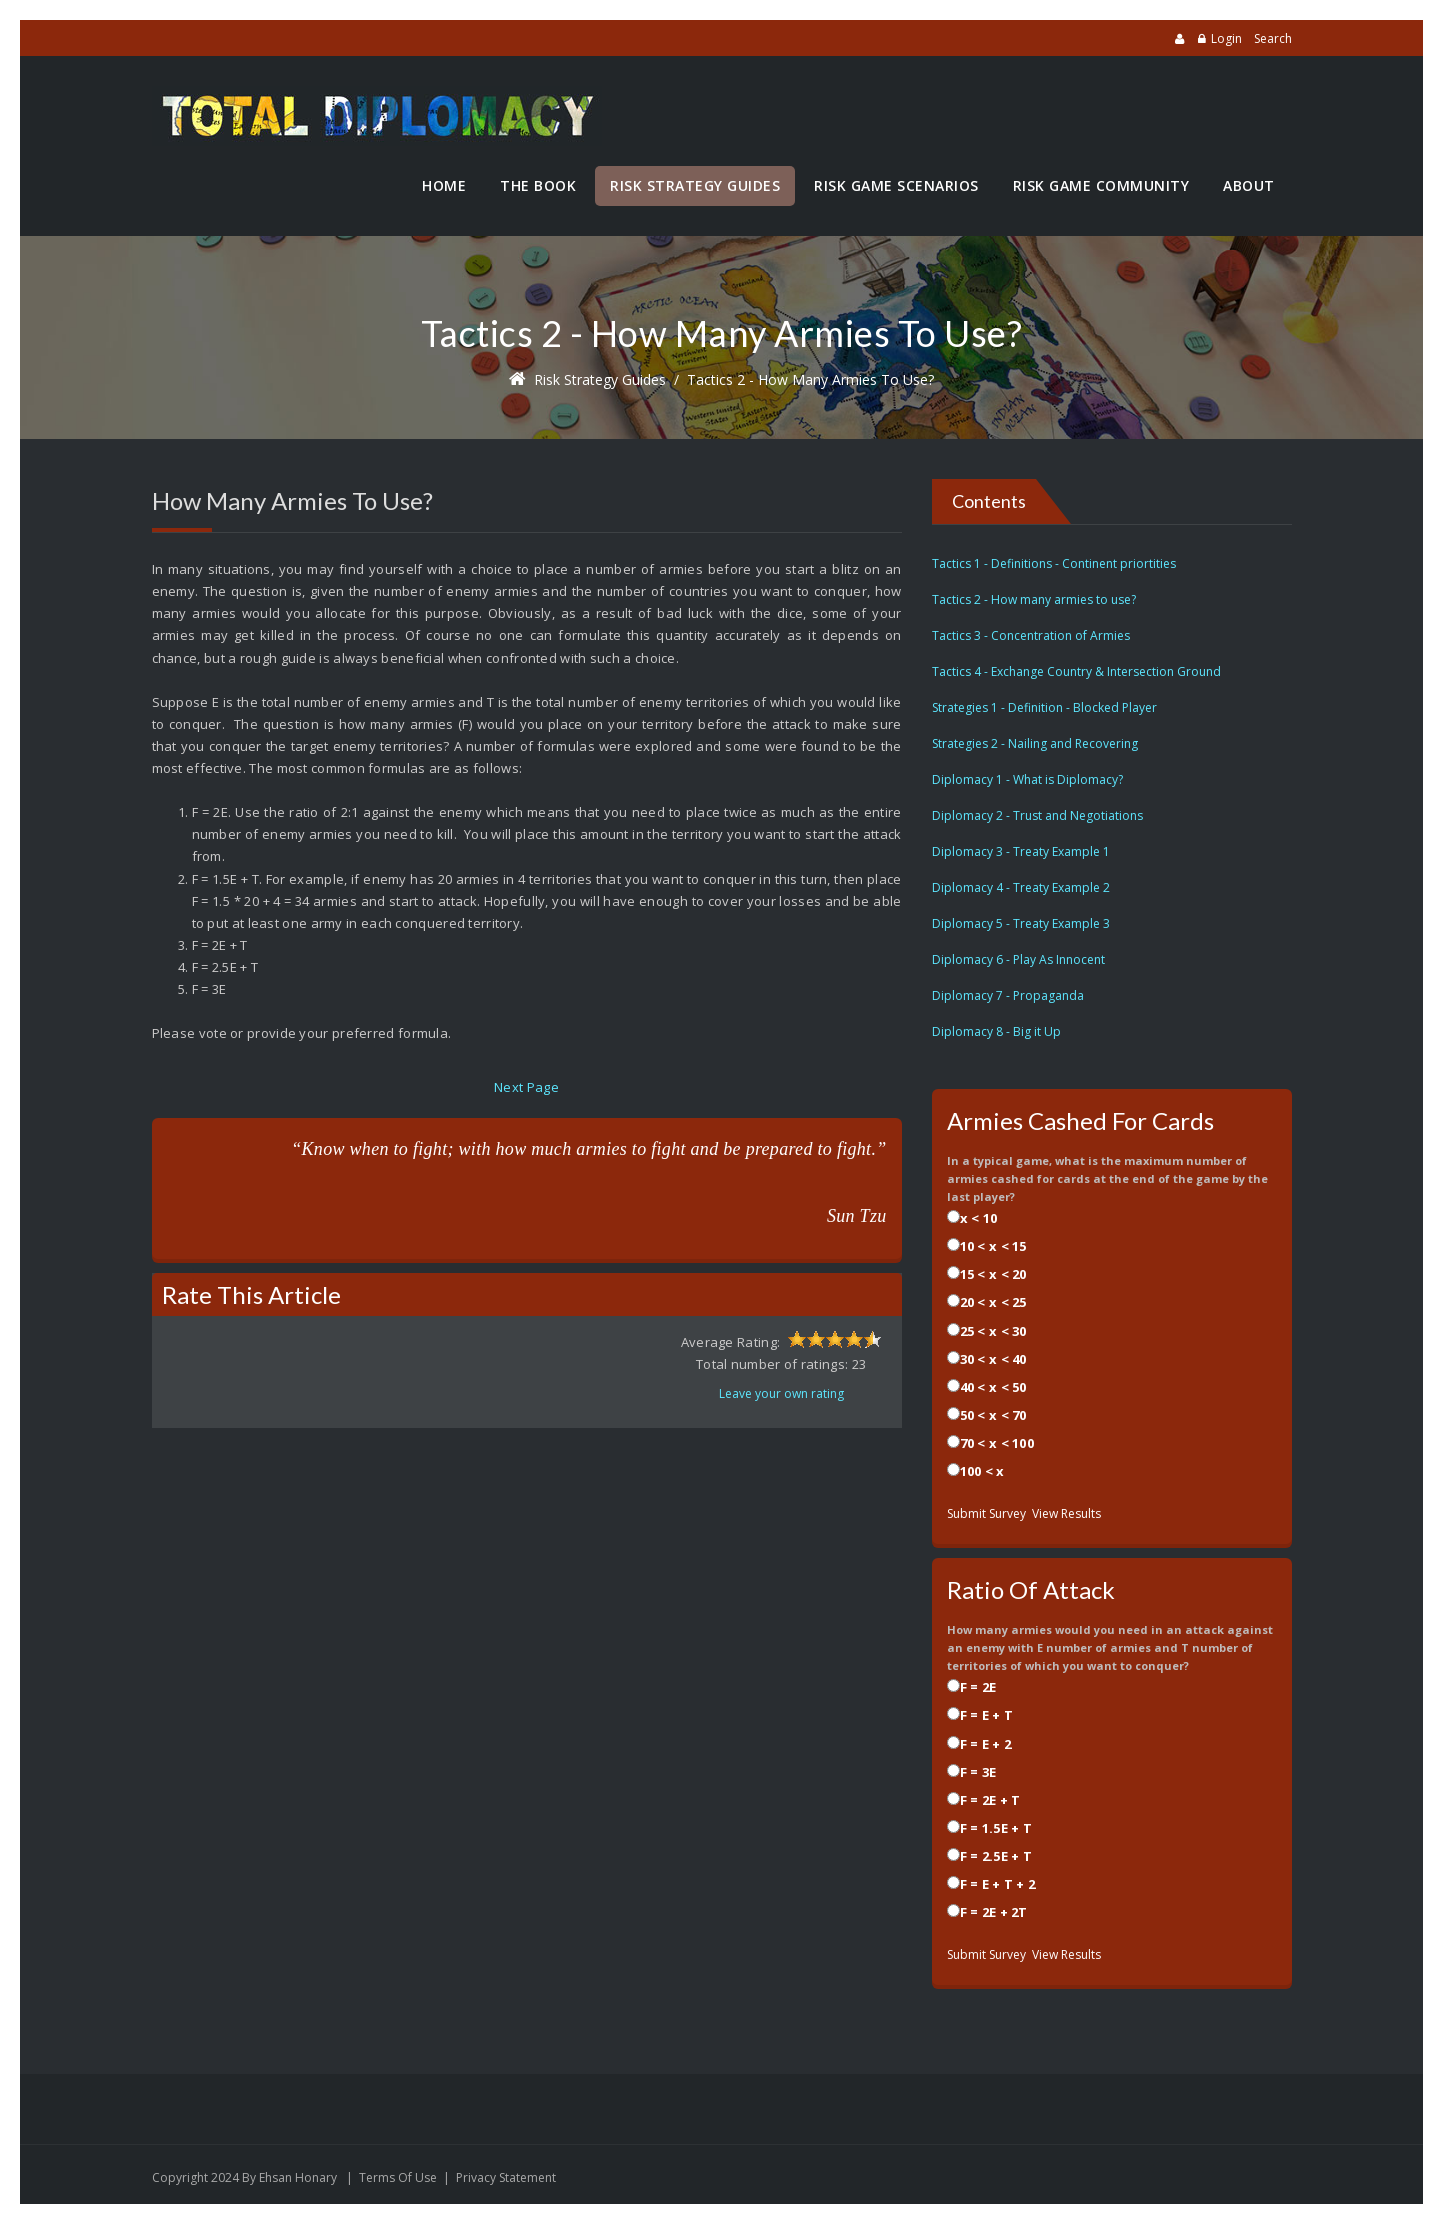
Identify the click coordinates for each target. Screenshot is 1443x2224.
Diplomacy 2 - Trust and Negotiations (1037, 815)
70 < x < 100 (997, 1443)
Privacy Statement (506, 2177)
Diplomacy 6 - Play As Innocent (1018, 959)
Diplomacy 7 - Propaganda (1008, 995)
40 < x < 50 (993, 1387)
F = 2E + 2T (994, 1912)
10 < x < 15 (993, 1246)
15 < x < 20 (993, 1274)
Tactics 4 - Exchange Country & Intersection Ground (1076, 671)
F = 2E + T (990, 1800)
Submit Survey (986, 1513)
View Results (1066, 1513)
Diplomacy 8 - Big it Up (996, 1031)
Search (1273, 38)
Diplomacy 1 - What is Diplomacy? (1027, 779)
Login (1226, 38)
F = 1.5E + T (996, 1828)
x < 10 (979, 1218)
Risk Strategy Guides (600, 379)
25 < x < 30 (993, 1331)
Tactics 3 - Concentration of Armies (1031, 635)
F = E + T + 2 (998, 1884)
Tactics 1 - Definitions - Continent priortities (1054, 563)
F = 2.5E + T (996, 1856)
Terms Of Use (398, 2177)
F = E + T (987, 1715)
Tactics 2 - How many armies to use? (810, 379)
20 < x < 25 (993, 1302)
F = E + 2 (986, 1744)
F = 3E (978, 1772)
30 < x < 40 (993, 1359)
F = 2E (978, 1687)
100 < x (982, 1471)
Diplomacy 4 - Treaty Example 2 (1021, 887)
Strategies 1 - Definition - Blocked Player (1044, 707)
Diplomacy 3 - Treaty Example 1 (1021, 851)
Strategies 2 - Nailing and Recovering (1035, 743)
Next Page (526, 1087)
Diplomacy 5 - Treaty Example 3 (1021, 923)
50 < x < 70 (993, 1415)
